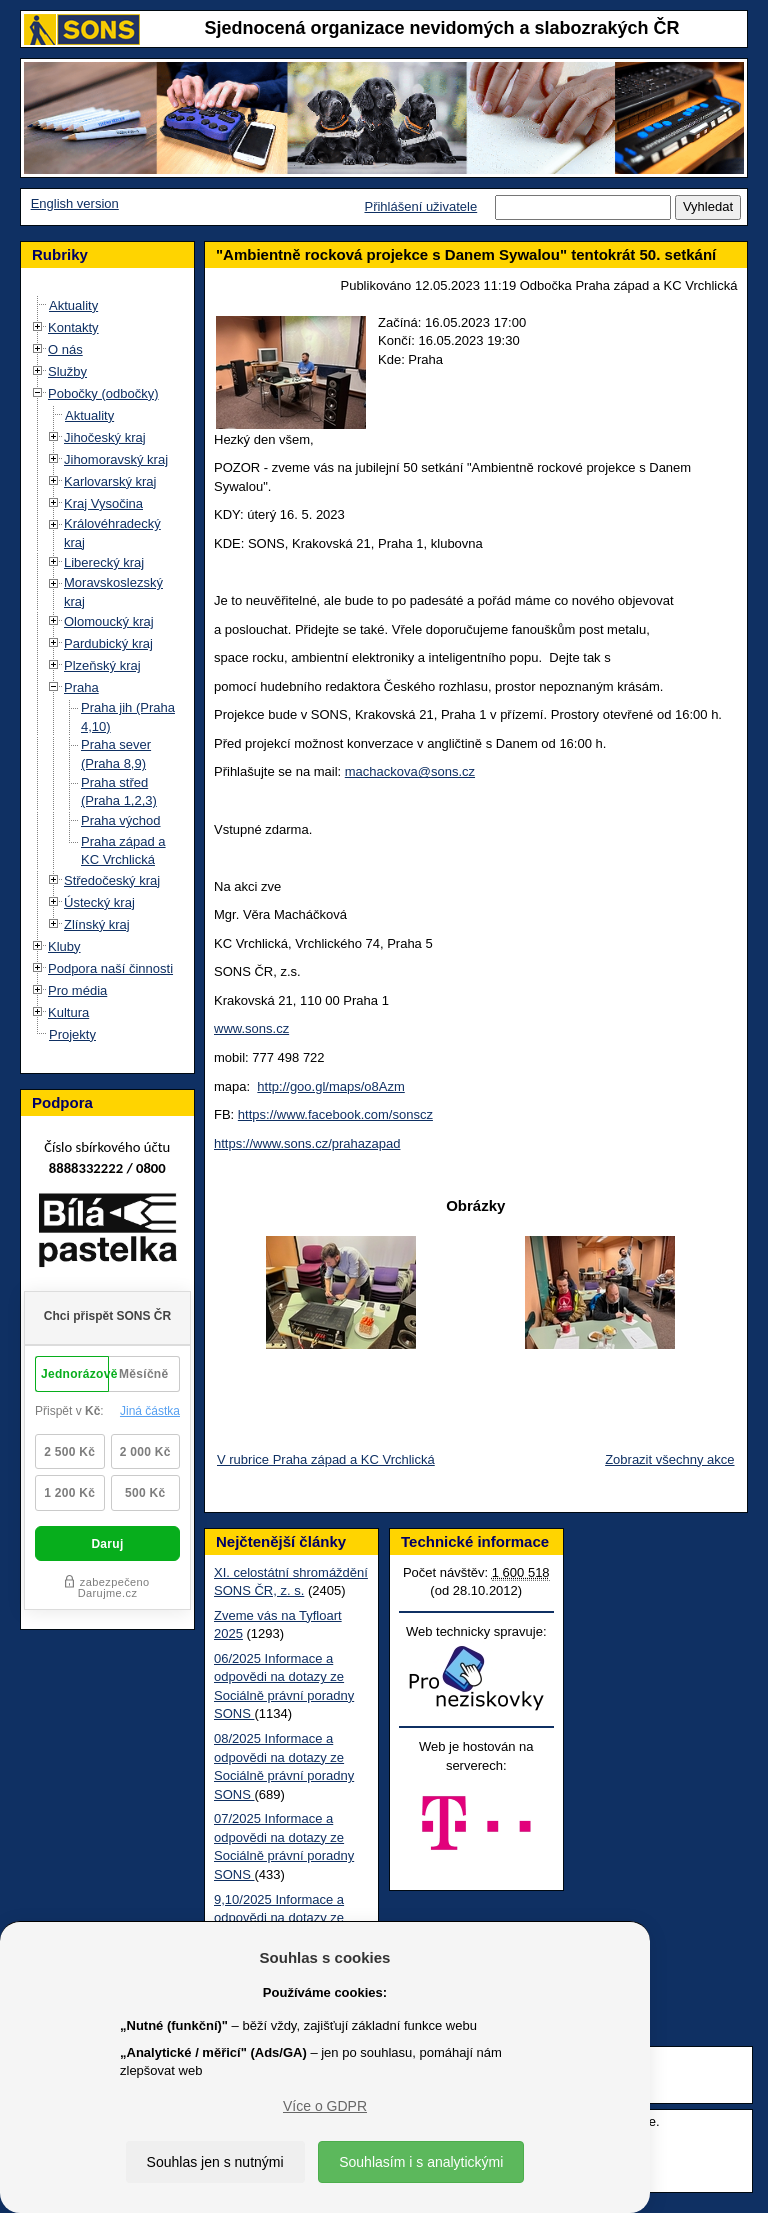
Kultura (68, 1012)
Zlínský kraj (97, 924)
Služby (67, 371)
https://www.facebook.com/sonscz (335, 1114)
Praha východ (121, 820)
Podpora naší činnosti (110, 968)
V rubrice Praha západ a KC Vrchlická (326, 1459)
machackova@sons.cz (410, 771)
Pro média (77, 990)
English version (75, 203)
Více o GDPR (325, 2106)
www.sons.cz (251, 1028)
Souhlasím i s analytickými (421, 2162)
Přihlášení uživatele (420, 206)
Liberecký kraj (104, 562)
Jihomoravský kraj (116, 459)
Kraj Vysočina (103, 503)
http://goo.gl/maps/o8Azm (330, 1086)
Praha (81, 687)
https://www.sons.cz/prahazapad (307, 1143)
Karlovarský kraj (110, 481)
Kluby (64, 946)
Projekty (72, 1034)
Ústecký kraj (99, 902)
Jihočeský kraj (105, 437)
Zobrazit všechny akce (669, 1459)
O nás (65, 349)
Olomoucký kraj (109, 621)
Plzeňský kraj (102, 665)
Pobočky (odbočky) (103, 393)
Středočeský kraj (112, 880)
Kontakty (73, 327)
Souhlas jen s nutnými (215, 2162)
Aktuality (73, 305)
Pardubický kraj (108, 643)
